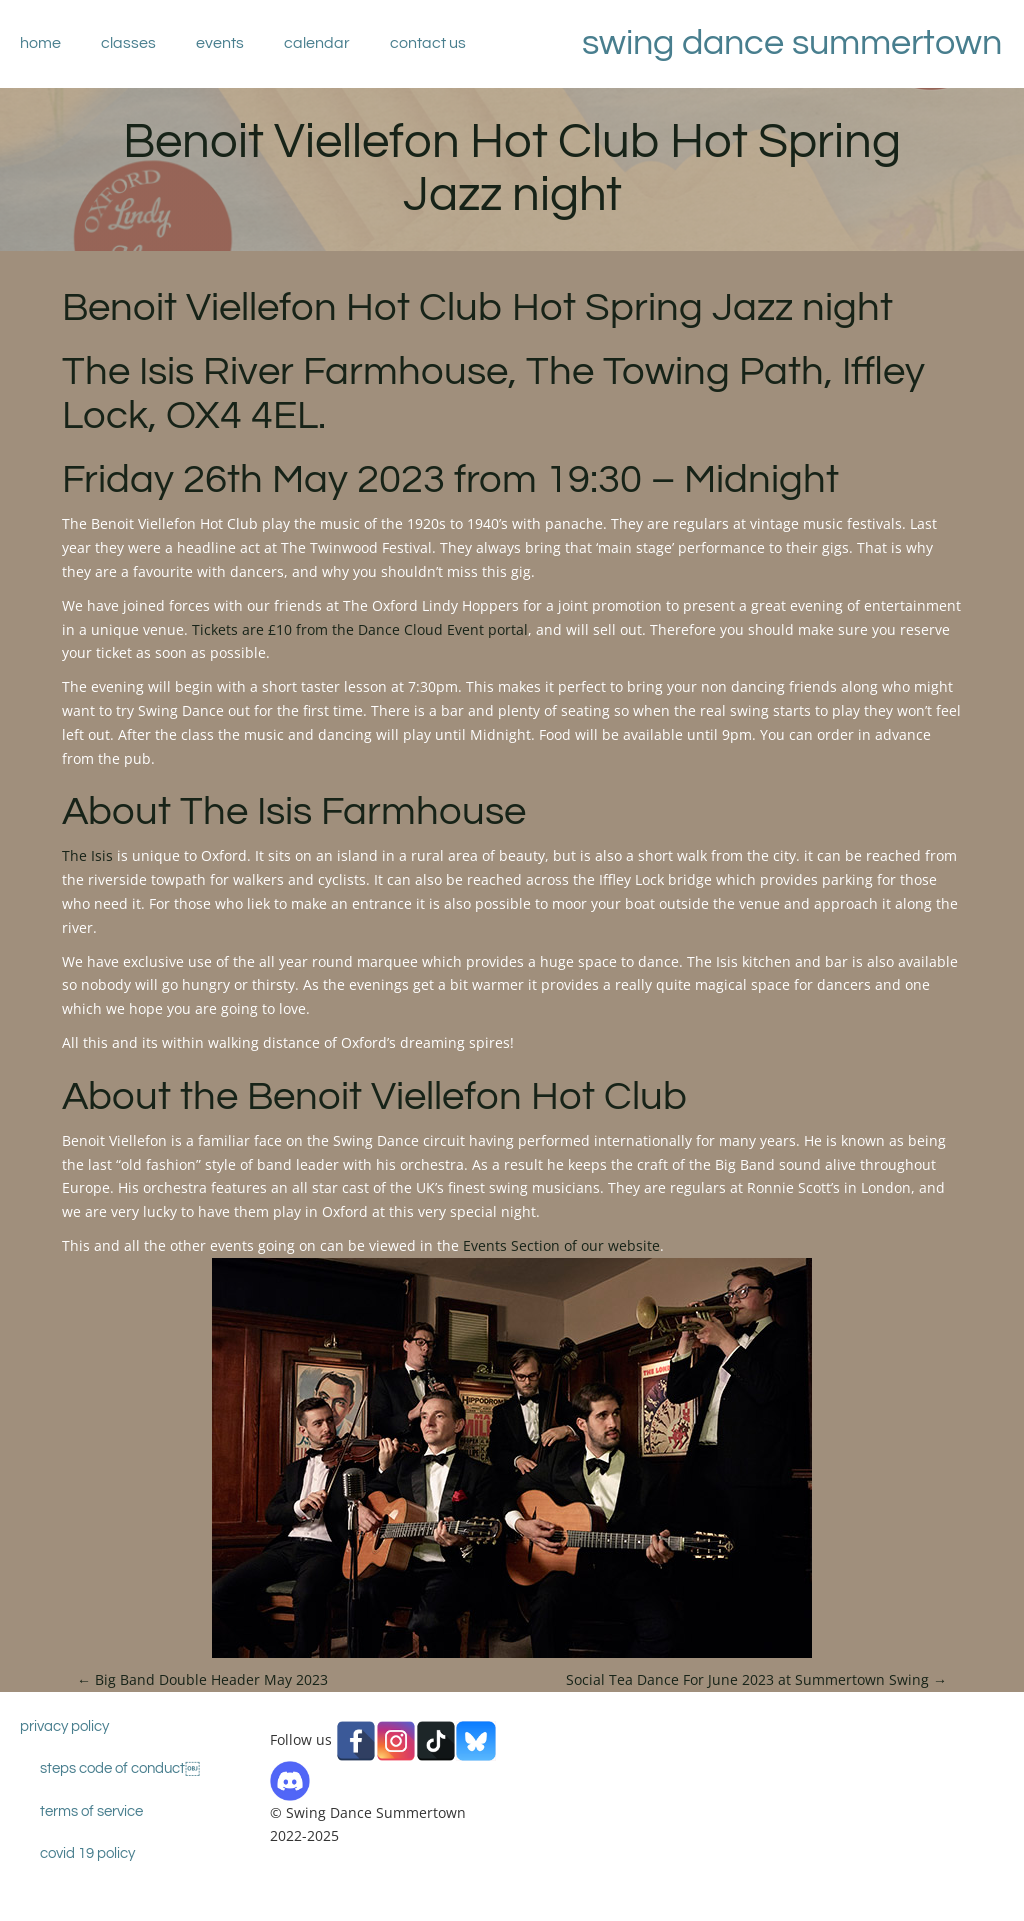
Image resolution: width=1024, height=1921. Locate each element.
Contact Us (428, 43)
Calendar (317, 43)
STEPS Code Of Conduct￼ (120, 1768)
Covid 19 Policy (87, 1853)
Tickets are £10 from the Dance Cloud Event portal (360, 629)
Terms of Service (91, 1811)
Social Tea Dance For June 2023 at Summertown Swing (756, 1679)
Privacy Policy (64, 1726)
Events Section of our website (561, 1245)
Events (220, 43)
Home (40, 43)
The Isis (87, 855)
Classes (128, 43)
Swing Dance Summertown (792, 43)
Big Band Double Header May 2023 (202, 1679)
